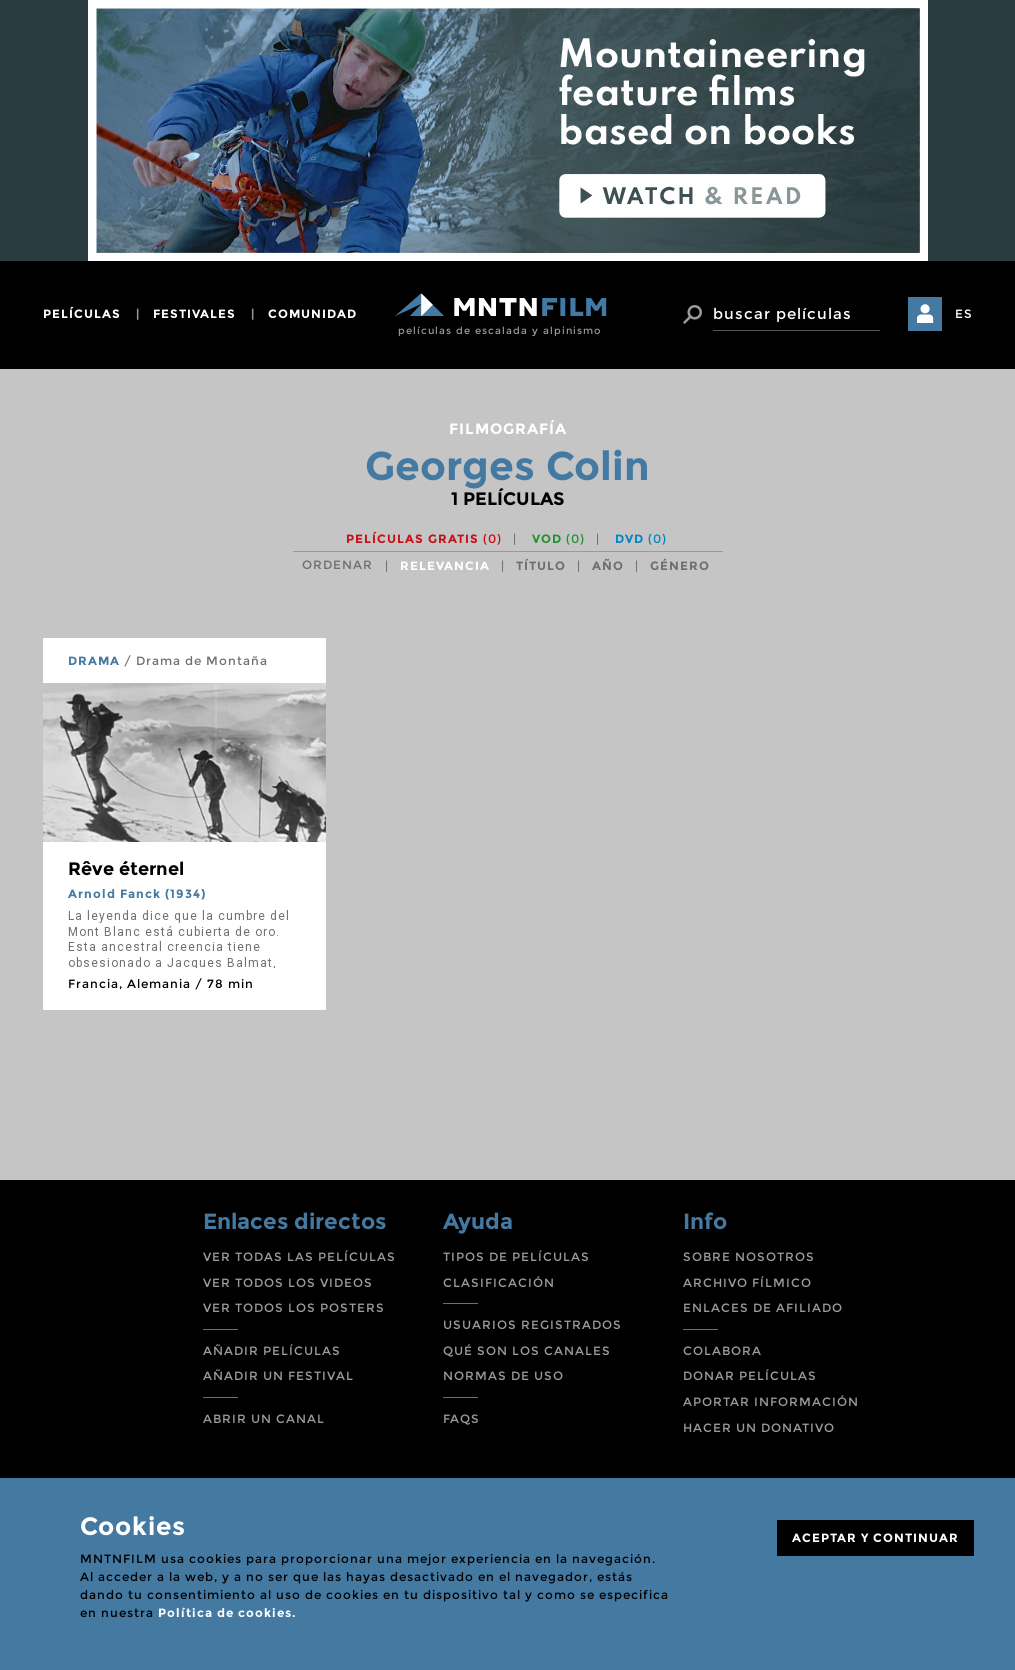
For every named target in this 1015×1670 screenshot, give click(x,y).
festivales (194, 313)
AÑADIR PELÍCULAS (272, 1350)
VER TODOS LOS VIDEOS (288, 1282)
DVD (641, 538)
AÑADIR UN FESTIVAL (278, 1375)
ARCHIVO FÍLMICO (747, 1282)
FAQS (461, 1418)
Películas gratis (424, 538)
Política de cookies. (227, 1612)
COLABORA (722, 1350)
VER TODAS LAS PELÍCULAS (299, 1256)
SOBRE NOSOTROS (749, 1256)
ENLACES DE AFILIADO (763, 1307)
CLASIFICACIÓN (499, 1282)
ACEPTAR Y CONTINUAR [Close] (875, 1537)
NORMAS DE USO (503, 1375)
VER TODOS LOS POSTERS (294, 1307)
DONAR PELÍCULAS (750, 1375)
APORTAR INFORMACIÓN (771, 1401)
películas (82, 313)
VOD (558, 538)
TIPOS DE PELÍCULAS (516, 1256)
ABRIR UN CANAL (264, 1418)
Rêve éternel (126, 869)
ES (964, 313)
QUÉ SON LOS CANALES (527, 1350)
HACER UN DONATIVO (759, 1427)
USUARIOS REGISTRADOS (532, 1324)
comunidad (312, 313)
